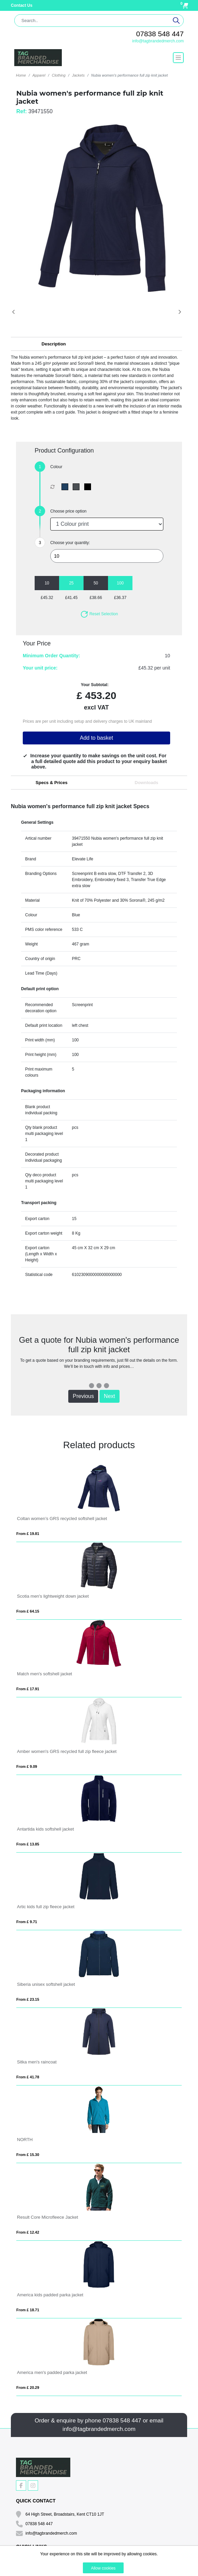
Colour (56, 466)
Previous (83, 1396)
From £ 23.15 (27, 1999)
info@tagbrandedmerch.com (158, 41)
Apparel (38, 75)
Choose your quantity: (70, 542)
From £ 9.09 (26, 1766)
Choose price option (68, 511)
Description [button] (53, 343)
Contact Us (21, 5)
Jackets (78, 75)
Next (109, 1396)
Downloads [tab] (146, 782)
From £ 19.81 (27, 1534)
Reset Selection (99, 614)
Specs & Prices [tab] (52, 782)
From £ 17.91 (27, 1689)
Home (21, 75)
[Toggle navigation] (178, 57)
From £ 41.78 (27, 2077)
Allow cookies (103, 2568)
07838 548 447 (160, 34)
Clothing (58, 75)
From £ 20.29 (27, 2387)
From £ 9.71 (26, 1922)
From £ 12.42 (27, 2232)
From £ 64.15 (27, 1611)
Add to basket (96, 737)
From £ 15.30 (27, 2155)
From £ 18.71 (27, 2310)
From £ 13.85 (27, 1844)
